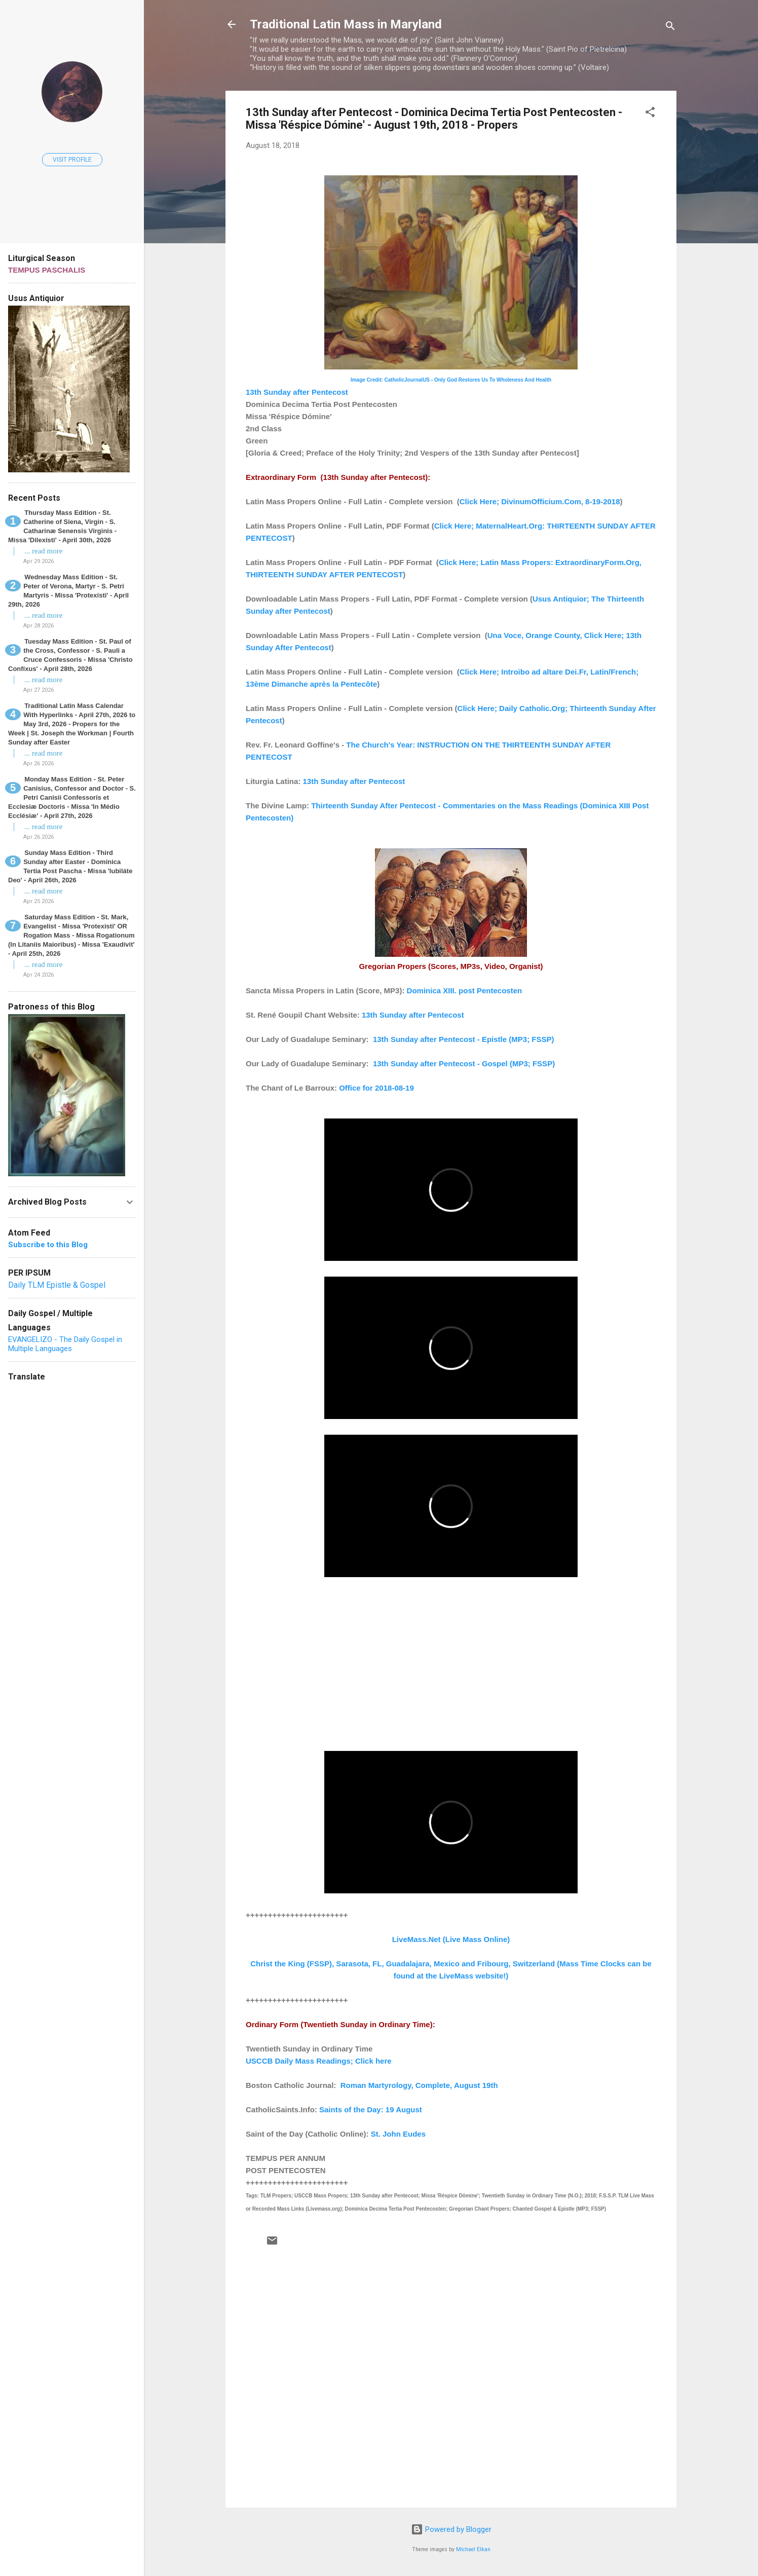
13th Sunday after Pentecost (297, 392)
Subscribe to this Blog (48, 1244)
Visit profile (72, 159)
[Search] (670, 27)
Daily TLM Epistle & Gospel (56, 1285)
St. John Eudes (398, 2134)
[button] (650, 114)
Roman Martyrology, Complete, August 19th (419, 2085)
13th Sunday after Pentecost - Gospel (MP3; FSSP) (464, 1063)
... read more (43, 551)
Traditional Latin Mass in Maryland (346, 24)
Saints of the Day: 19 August (370, 2109)
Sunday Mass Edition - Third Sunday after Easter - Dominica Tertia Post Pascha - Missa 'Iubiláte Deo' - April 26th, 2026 (70, 866)
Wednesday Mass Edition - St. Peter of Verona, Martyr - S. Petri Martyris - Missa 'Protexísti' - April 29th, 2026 (68, 590)
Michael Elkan (473, 2549)
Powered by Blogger (451, 2529)
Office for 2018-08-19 (376, 1088)
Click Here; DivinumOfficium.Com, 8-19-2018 (540, 501)
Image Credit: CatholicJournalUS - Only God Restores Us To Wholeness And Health (451, 380)
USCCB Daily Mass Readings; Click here (319, 2061)
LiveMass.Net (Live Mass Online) (451, 1939)
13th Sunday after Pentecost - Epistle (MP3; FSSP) (463, 1039)
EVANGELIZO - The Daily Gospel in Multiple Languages (65, 1344)
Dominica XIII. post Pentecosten (464, 990)
